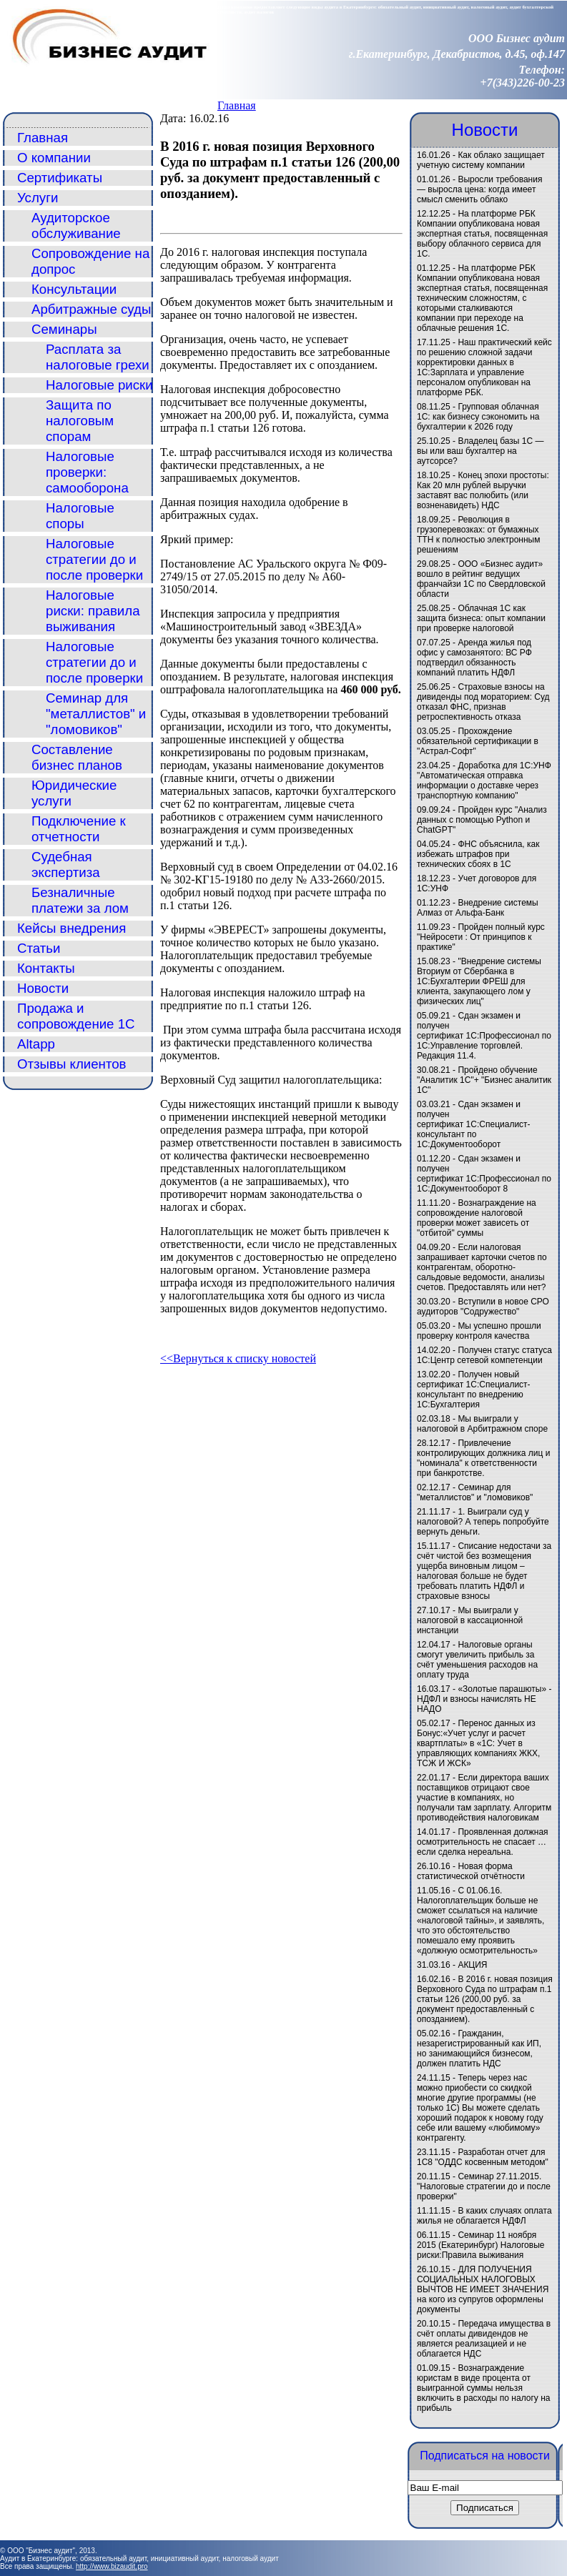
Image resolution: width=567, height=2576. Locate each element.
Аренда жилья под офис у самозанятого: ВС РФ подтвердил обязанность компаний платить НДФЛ (474, 658)
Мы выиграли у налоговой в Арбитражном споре (482, 1424)
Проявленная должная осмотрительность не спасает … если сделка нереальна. (482, 1842)
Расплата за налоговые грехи (97, 357)
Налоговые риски (99, 384)
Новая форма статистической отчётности (471, 1871)
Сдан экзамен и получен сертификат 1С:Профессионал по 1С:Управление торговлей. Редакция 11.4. (484, 1036)
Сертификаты (59, 177)
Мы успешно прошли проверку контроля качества (479, 1331)
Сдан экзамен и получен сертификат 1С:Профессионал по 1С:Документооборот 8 (484, 1174)
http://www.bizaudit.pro (112, 2566)
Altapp (36, 1043)
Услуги (37, 197)
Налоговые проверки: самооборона (87, 472)
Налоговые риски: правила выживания (93, 611)
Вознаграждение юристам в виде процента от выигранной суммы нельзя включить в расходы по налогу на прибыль (483, 2388)
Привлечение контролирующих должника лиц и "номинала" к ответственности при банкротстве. (483, 1458)
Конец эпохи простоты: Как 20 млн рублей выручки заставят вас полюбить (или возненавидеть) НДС (483, 490)
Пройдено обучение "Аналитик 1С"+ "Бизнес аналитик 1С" (484, 1080)
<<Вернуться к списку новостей (238, 1358)
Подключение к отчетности (78, 828)
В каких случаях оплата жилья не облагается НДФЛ (484, 2216)
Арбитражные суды (91, 309)
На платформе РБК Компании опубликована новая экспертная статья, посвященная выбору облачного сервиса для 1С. (482, 234)
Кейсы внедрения (71, 928)
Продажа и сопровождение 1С (76, 1016)
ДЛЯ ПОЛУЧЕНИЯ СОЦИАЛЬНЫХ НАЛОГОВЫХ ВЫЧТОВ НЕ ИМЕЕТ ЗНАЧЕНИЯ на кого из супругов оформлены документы (482, 2289)
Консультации (74, 289)
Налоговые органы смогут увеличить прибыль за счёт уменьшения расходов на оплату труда (477, 1660)
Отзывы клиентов (72, 1063)
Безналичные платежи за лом (80, 900)
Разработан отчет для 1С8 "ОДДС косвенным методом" (482, 2157)
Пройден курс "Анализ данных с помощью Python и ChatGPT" (482, 820)
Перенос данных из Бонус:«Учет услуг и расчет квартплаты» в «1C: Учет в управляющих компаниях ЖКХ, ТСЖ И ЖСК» (478, 1743)
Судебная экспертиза (65, 864)
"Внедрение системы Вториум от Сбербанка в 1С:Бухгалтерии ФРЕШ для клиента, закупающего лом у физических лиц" (479, 981)
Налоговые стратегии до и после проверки (94, 559)
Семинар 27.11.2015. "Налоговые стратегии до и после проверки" (484, 2186)
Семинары (64, 329)
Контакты (46, 968)
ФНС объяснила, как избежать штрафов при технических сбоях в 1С (478, 854)
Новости (43, 988)
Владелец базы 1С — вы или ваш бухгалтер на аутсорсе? (480, 451)
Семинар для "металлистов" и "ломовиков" (96, 713)
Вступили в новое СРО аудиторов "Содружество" (483, 1307)
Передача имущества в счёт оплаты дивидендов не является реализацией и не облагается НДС (484, 2339)
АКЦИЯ (472, 1965)
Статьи (38, 948)
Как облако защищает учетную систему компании (481, 160)
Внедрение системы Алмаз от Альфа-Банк (477, 908)
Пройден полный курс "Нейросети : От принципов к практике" (481, 937)
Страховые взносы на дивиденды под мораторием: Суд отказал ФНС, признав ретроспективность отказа (483, 702)
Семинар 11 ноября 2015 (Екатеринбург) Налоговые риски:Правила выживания (480, 2245)
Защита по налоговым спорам (80, 420)
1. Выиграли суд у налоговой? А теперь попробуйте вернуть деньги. (483, 1522)
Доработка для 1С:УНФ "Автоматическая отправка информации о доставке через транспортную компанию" (484, 781)
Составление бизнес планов (76, 757)
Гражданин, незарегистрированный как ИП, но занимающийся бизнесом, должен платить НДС (479, 2048)
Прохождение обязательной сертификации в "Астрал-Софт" (477, 741)
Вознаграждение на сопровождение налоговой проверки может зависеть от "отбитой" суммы (476, 1218)
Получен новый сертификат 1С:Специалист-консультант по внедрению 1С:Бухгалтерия (474, 1389)
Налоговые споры (80, 515)
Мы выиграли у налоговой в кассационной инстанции (470, 1620)
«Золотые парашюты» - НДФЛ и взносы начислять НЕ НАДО (484, 1699)
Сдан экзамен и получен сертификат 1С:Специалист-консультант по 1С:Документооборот (474, 1124)
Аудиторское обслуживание (76, 225)
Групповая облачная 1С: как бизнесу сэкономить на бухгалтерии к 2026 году (478, 417)
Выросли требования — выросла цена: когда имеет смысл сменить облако (479, 189)
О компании (54, 157)
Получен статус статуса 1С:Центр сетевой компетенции (484, 1355)
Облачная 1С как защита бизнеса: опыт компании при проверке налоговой (481, 618)
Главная (236, 105)
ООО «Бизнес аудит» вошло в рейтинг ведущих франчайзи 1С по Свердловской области (481, 579)
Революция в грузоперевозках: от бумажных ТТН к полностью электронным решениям (478, 535)
